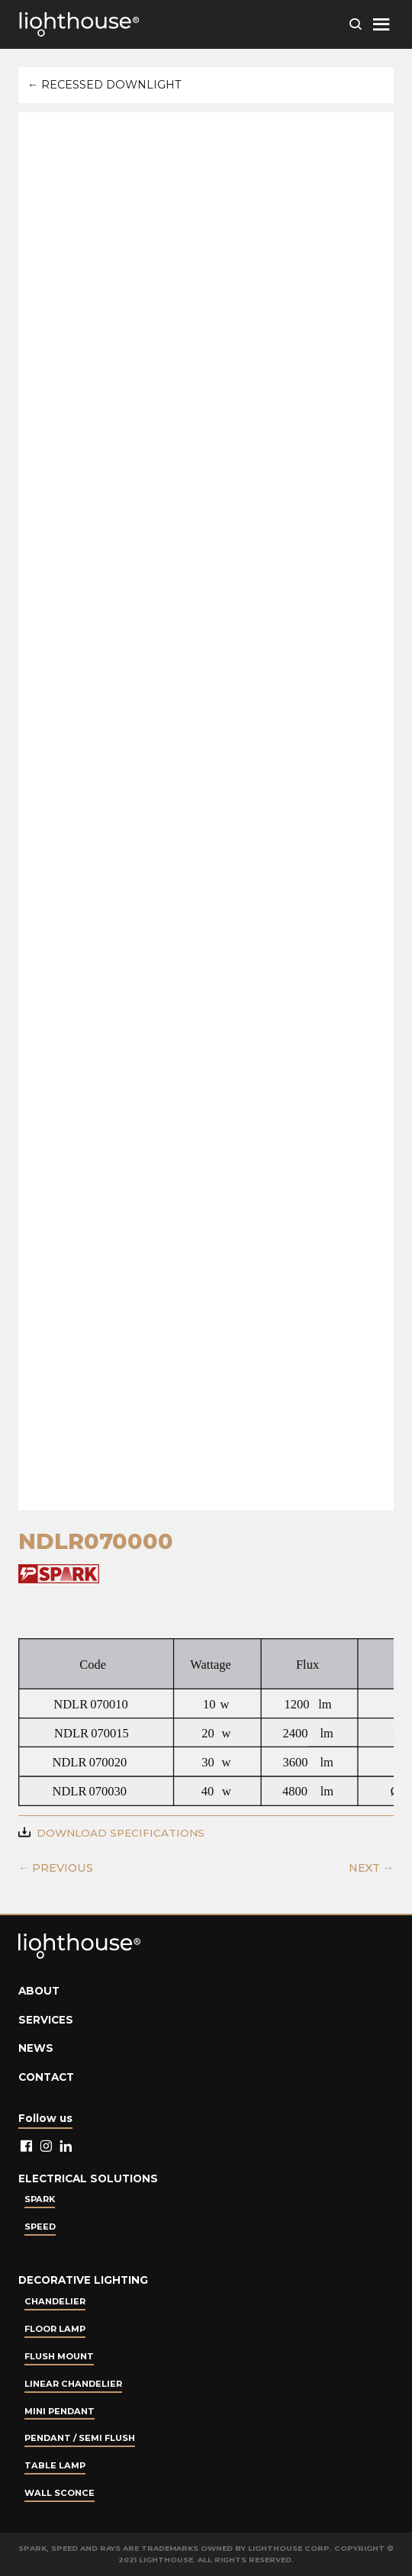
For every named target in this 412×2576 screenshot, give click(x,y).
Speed (40, 2226)
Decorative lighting (83, 2280)
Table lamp (54, 2465)
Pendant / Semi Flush (79, 2438)
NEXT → (371, 1868)
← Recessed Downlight (104, 85)
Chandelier (54, 2301)
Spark (39, 2199)
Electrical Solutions (88, 2178)
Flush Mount (59, 2356)
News (35, 2048)
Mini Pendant (59, 2411)
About (39, 1991)
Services (45, 2020)
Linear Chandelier (73, 2383)
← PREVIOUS (55, 1868)
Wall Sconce (59, 2492)
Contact (46, 2077)
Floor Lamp (54, 2328)
